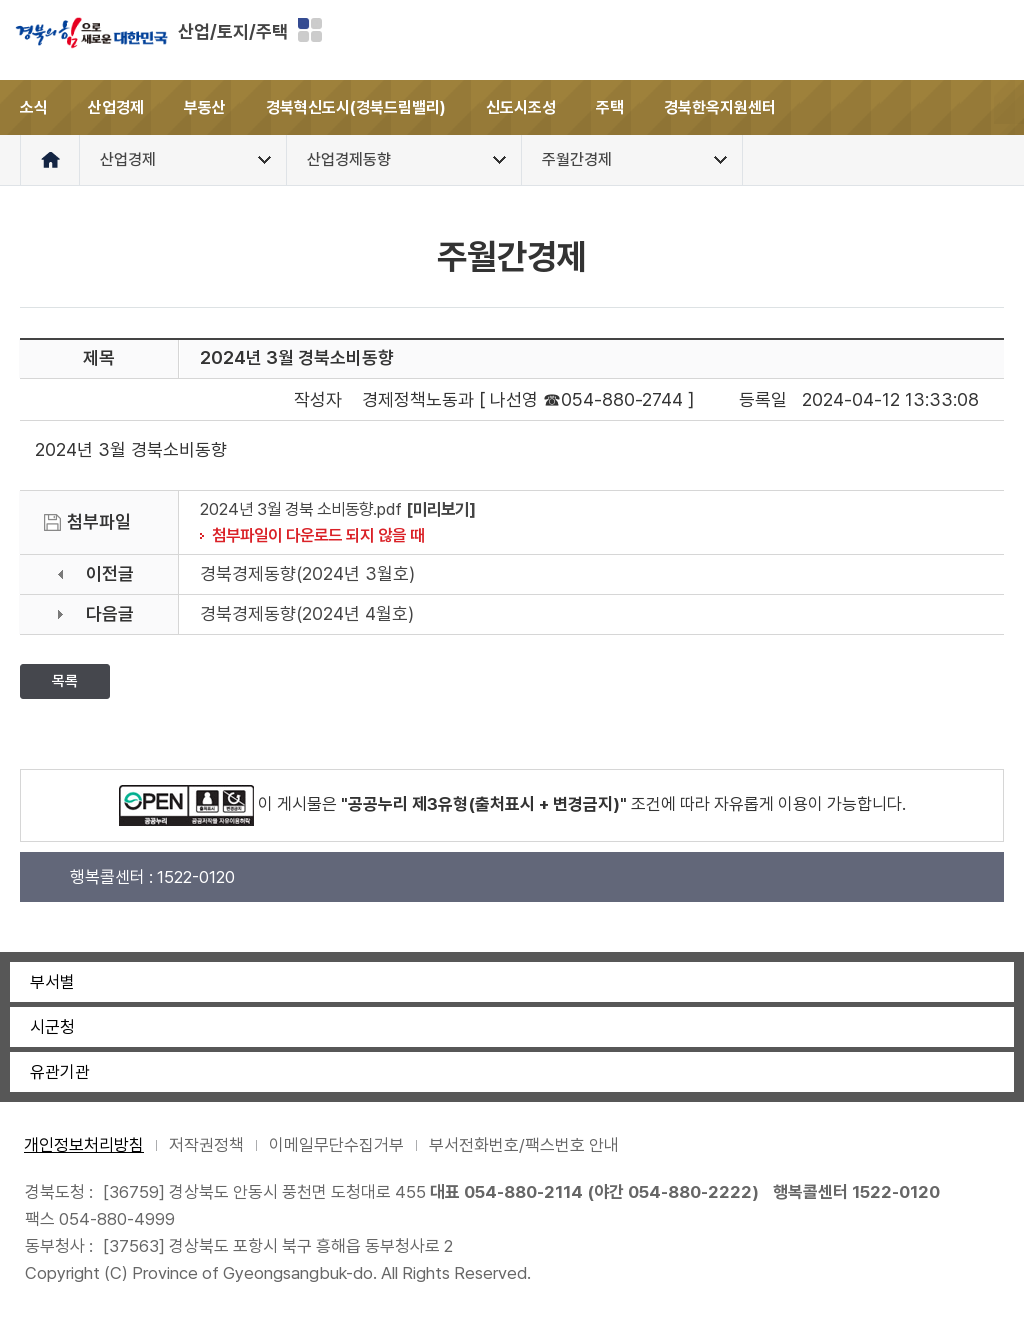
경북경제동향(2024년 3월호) (307, 573)
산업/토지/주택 (233, 31)
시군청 (52, 1027)
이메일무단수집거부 (336, 1145)
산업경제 (116, 107)
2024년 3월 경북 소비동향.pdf (301, 509)
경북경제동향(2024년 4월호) (307, 613)
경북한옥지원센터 (720, 107)
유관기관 (60, 1072)
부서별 (52, 982)
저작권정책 (206, 1145)
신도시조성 (521, 107)
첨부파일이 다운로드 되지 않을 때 (318, 535)
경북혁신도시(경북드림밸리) (356, 107)
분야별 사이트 (310, 30)
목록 (65, 681)
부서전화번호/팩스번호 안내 (524, 1145)
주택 (610, 107)
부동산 (205, 107)
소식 (34, 107)
